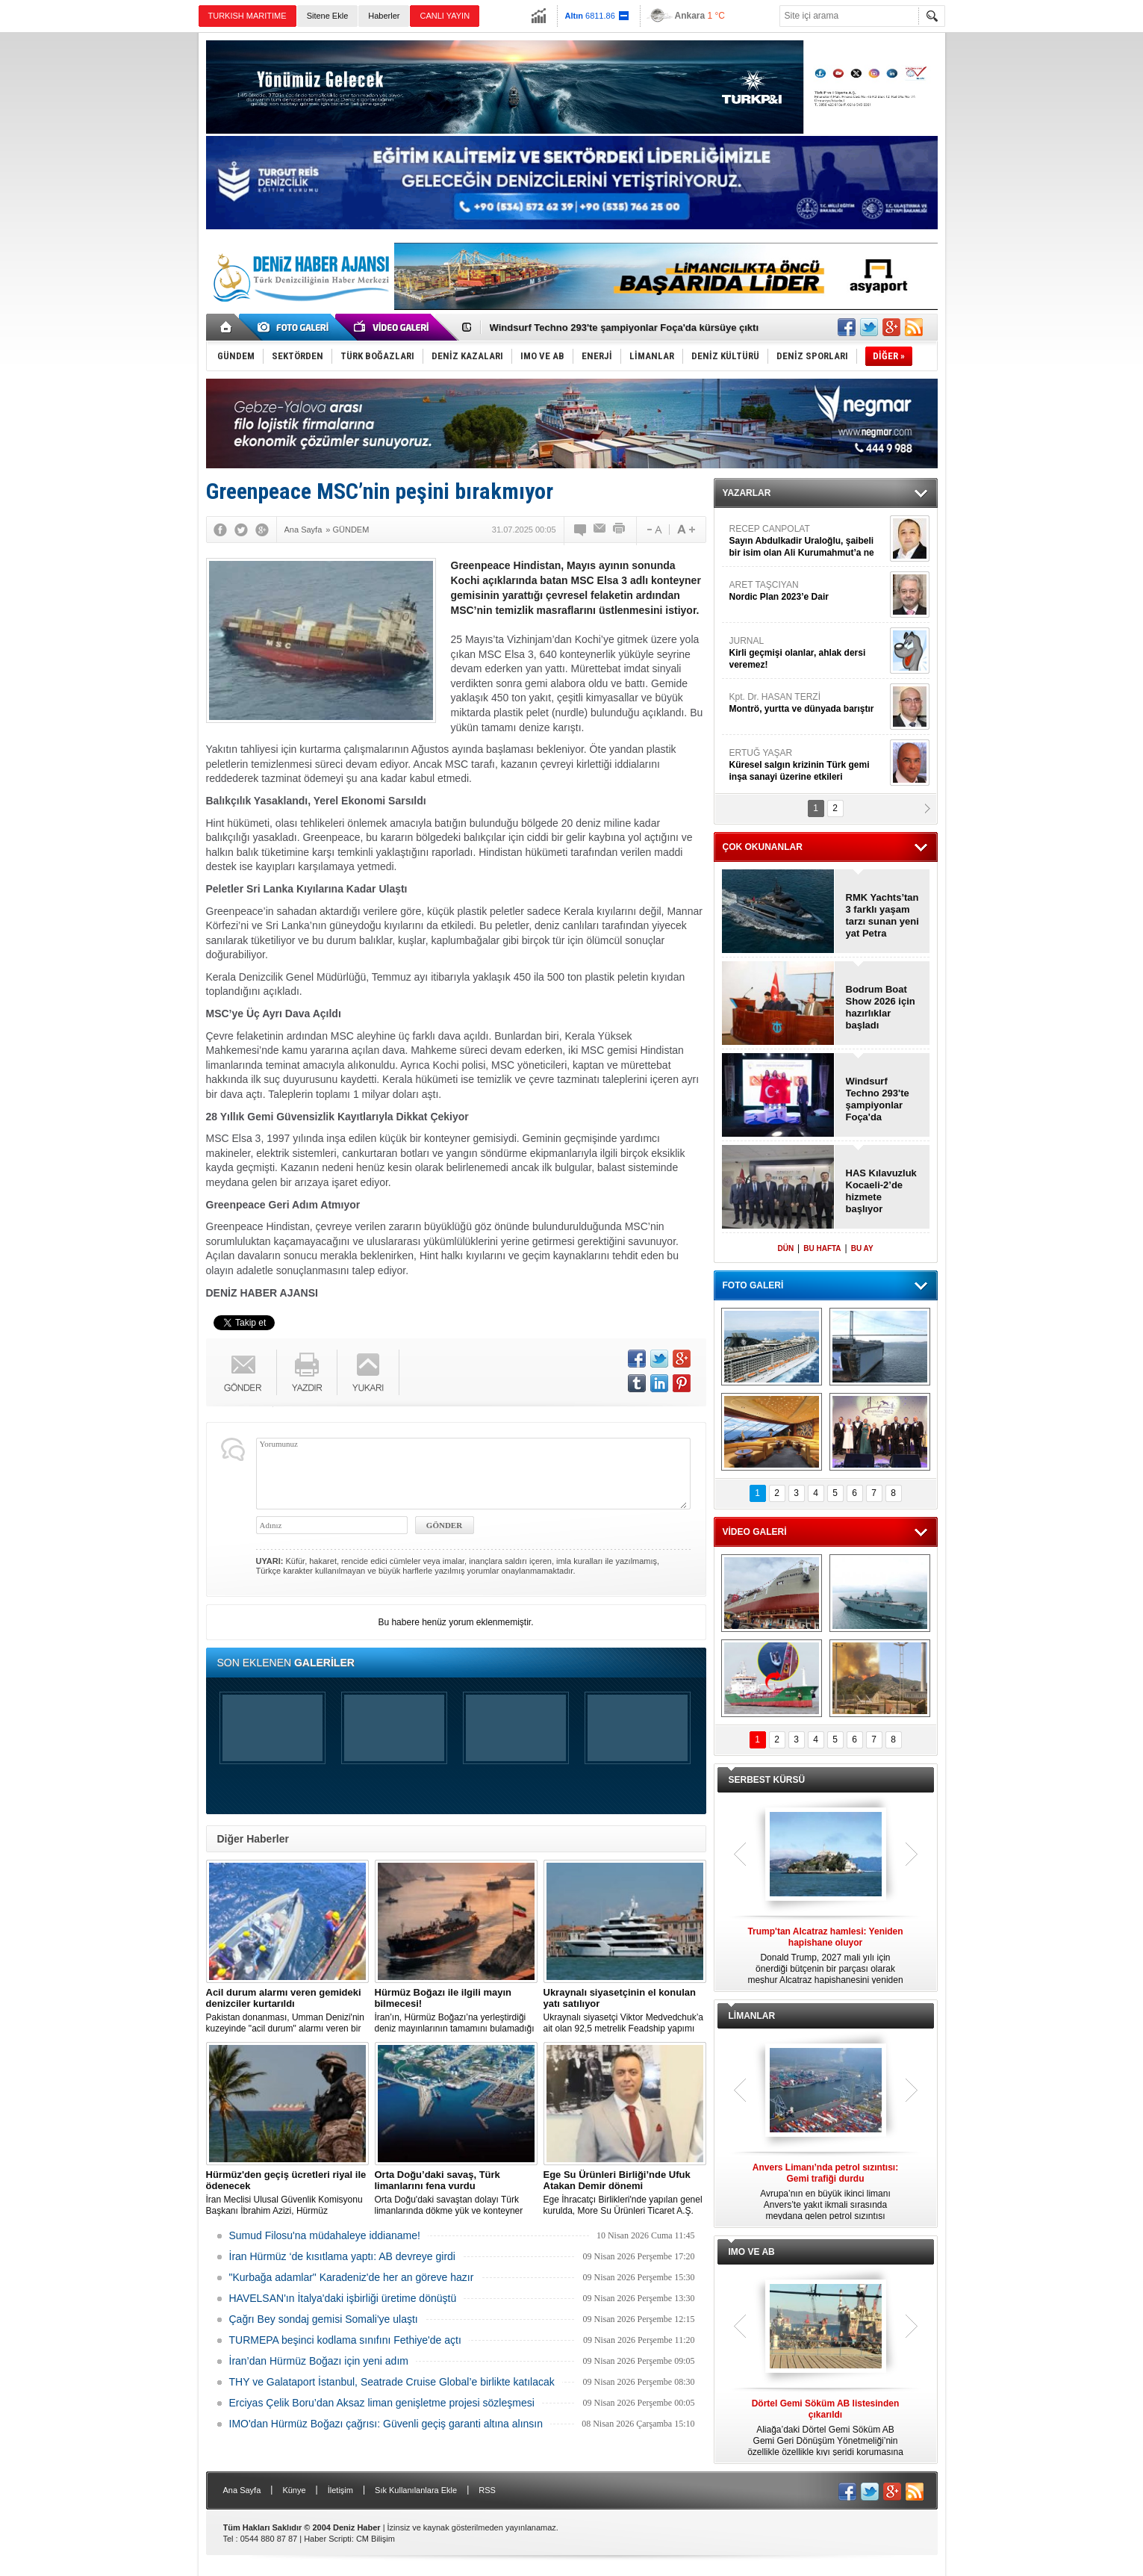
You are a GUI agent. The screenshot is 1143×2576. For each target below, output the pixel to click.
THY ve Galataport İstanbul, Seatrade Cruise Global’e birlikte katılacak (392, 2382)
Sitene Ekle (328, 15)
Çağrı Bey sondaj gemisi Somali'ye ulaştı (323, 2319)
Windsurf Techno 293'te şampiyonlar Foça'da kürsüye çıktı (624, 327)
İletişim (340, 2490)
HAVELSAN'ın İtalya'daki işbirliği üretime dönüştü (343, 2298)
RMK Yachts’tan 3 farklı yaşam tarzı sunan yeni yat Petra (882, 915)
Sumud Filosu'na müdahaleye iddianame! (324, 2235)
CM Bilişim (375, 2538)
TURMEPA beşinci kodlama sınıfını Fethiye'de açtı (345, 2340)
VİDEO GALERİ (755, 1532)
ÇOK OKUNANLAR (763, 847)
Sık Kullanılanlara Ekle (416, 2490)
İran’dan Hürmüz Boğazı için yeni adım (318, 2361)
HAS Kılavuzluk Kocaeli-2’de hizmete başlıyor (881, 1190)
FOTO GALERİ (753, 1285)
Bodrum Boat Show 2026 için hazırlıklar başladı (880, 1007)
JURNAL (807, 653)
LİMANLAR (752, 2016)
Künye (293, 2490)
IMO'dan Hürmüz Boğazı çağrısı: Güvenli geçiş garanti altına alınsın (386, 2424)
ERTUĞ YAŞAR (807, 765)
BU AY (862, 1248)
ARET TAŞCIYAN (807, 591)
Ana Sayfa (242, 2490)
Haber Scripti (328, 2538)
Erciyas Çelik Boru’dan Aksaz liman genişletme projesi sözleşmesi (382, 2403)
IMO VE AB (752, 2252)
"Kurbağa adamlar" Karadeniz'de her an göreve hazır (351, 2277)
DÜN (785, 1248)
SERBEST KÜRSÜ (767, 1780)
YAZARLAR (747, 493)
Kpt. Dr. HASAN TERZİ (807, 703)
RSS (487, 2490)
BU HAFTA (822, 1248)
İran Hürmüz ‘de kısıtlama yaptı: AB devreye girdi (342, 2256)
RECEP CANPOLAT (807, 541)
